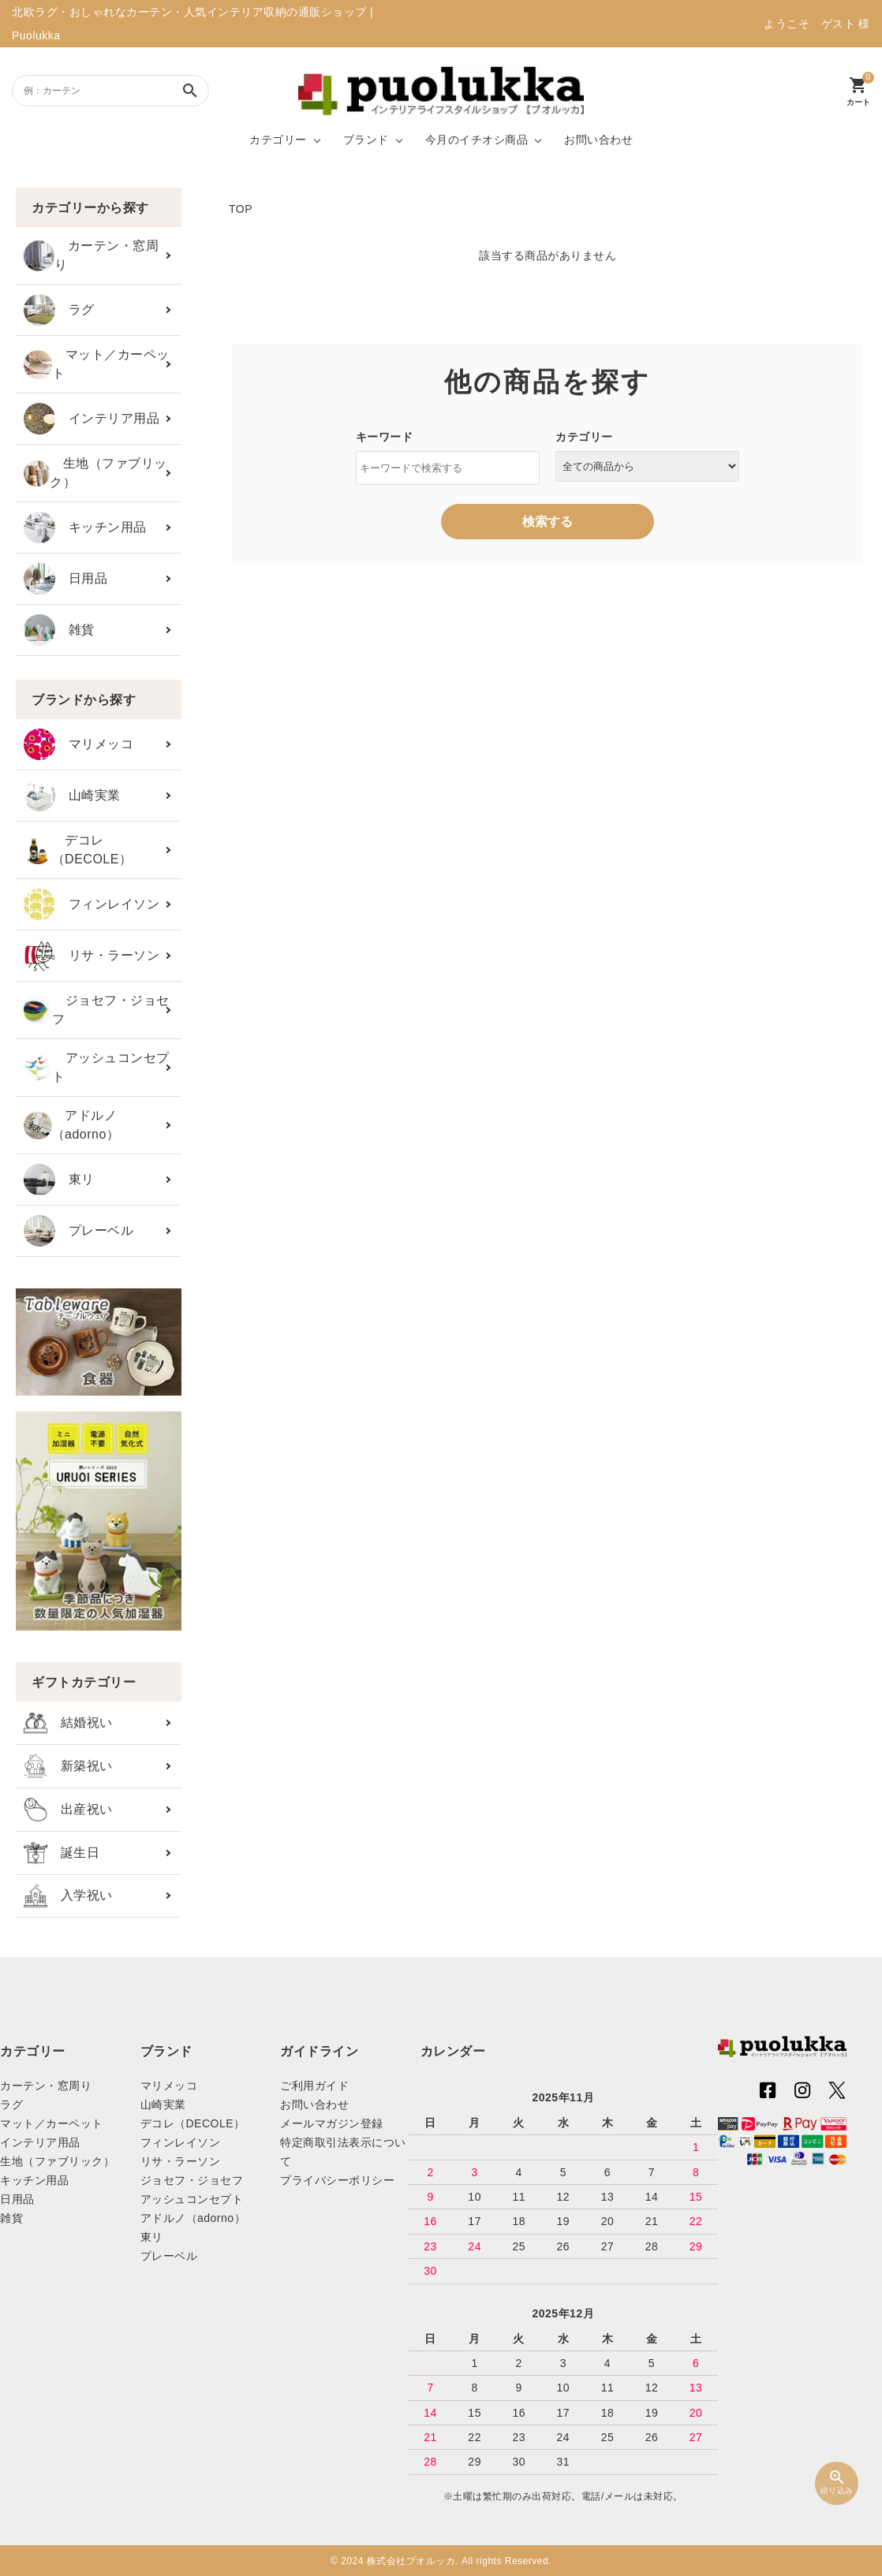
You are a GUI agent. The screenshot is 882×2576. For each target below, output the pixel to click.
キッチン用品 (85, 527)
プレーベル (78, 1231)
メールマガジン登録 (331, 2123)
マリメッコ (78, 744)
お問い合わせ (598, 139)
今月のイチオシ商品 (477, 139)
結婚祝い (68, 1723)
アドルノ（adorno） (71, 1125)
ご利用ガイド (314, 2085)
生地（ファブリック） (95, 473)
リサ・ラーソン (91, 955)
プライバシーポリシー (337, 2180)
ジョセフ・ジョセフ (97, 1009)
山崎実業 (72, 795)
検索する (547, 521)
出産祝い (68, 1809)
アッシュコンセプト (97, 1067)
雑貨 (59, 630)
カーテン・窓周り (91, 255)
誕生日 (61, 1853)
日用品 (65, 579)
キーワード (384, 437)
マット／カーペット (97, 364)
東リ (59, 1179)
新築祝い (68, 1766)
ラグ (59, 310)
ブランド (366, 139)
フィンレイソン (91, 904)
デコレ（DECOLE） (78, 849)
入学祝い (68, 1895)
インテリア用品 (91, 418)
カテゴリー (278, 139)
